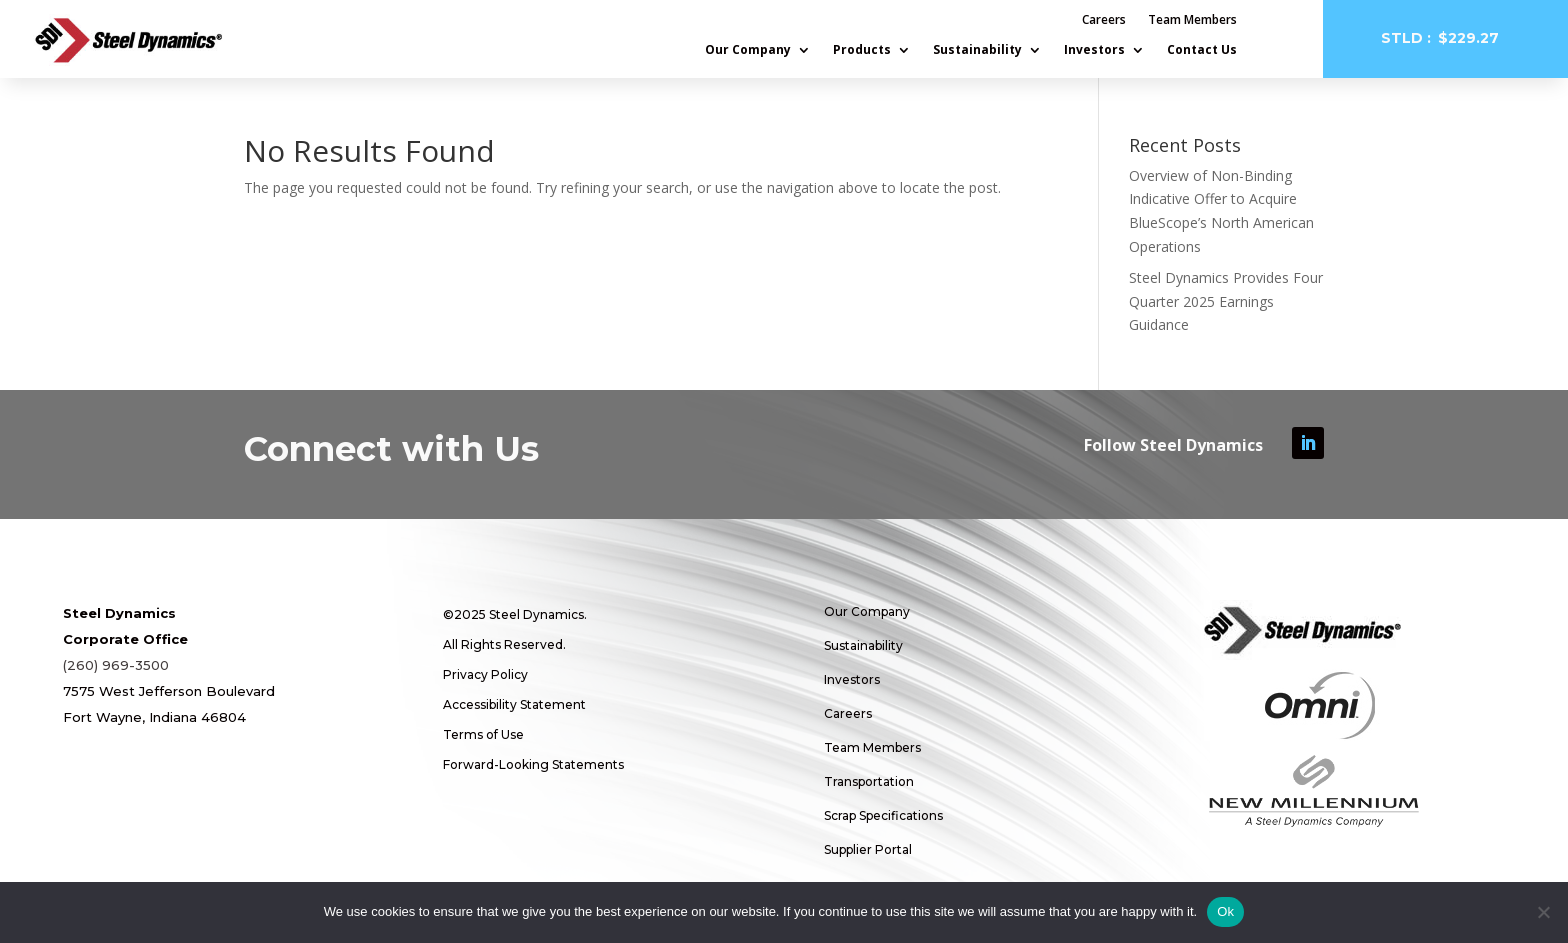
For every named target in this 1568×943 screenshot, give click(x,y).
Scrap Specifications (883, 815)
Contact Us (1202, 50)
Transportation (869, 781)
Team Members (1192, 20)
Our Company (748, 50)
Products (862, 50)
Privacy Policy (485, 674)
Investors (1094, 50)
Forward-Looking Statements (533, 764)
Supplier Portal (868, 849)
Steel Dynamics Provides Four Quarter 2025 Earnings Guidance (1226, 301)
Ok (1225, 911)
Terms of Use (483, 734)
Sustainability (977, 50)
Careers (1104, 20)
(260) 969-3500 (116, 665)
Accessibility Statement (514, 704)
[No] (1543, 912)
